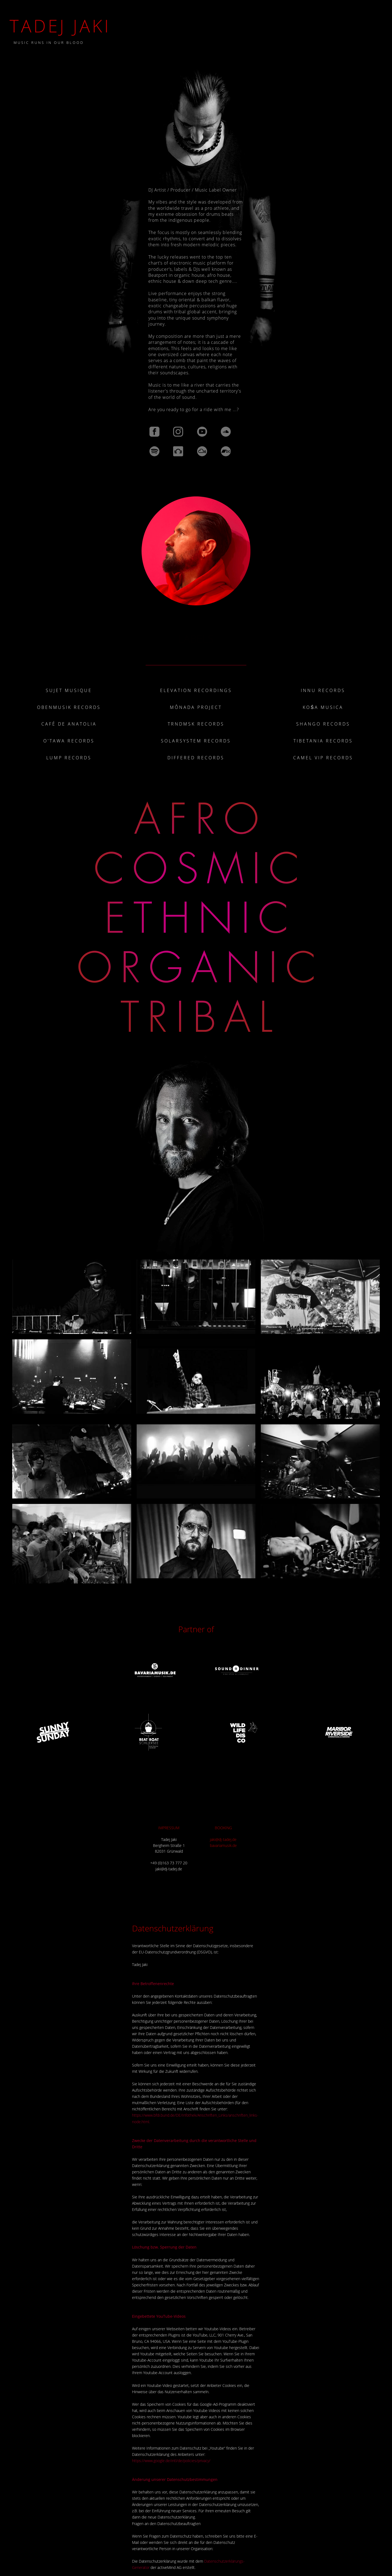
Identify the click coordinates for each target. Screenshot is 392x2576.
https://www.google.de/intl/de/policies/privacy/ (171, 2460)
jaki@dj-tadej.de (223, 1839)
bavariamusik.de (223, 1845)
